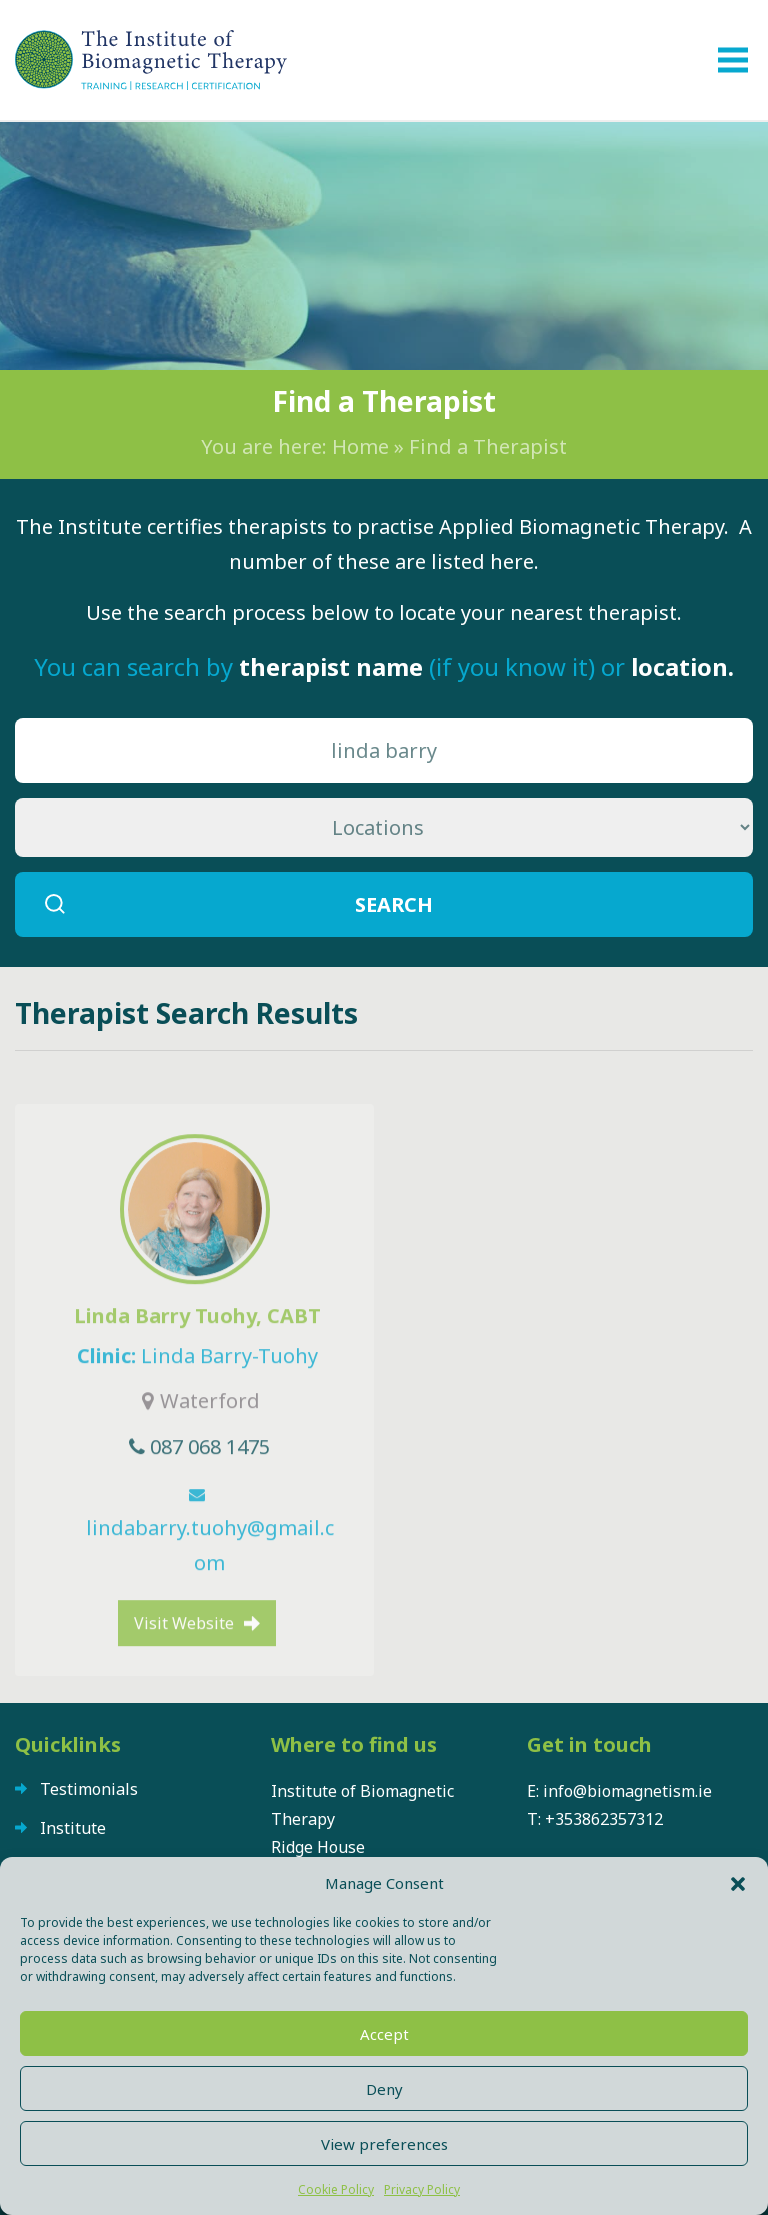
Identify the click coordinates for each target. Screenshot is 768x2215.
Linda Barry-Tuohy (229, 1409)
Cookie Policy (336, 2189)
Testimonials (89, 1789)
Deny (384, 2089)
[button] (738, 1883)
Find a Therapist (488, 446)
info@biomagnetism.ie (627, 1791)
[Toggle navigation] (733, 60)
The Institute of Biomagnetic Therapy (151, 60)
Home (360, 446)
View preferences (384, 2144)
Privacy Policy (422, 2189)
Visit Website (184, 1677)
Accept (384, 2034)
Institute (73, 1828)
